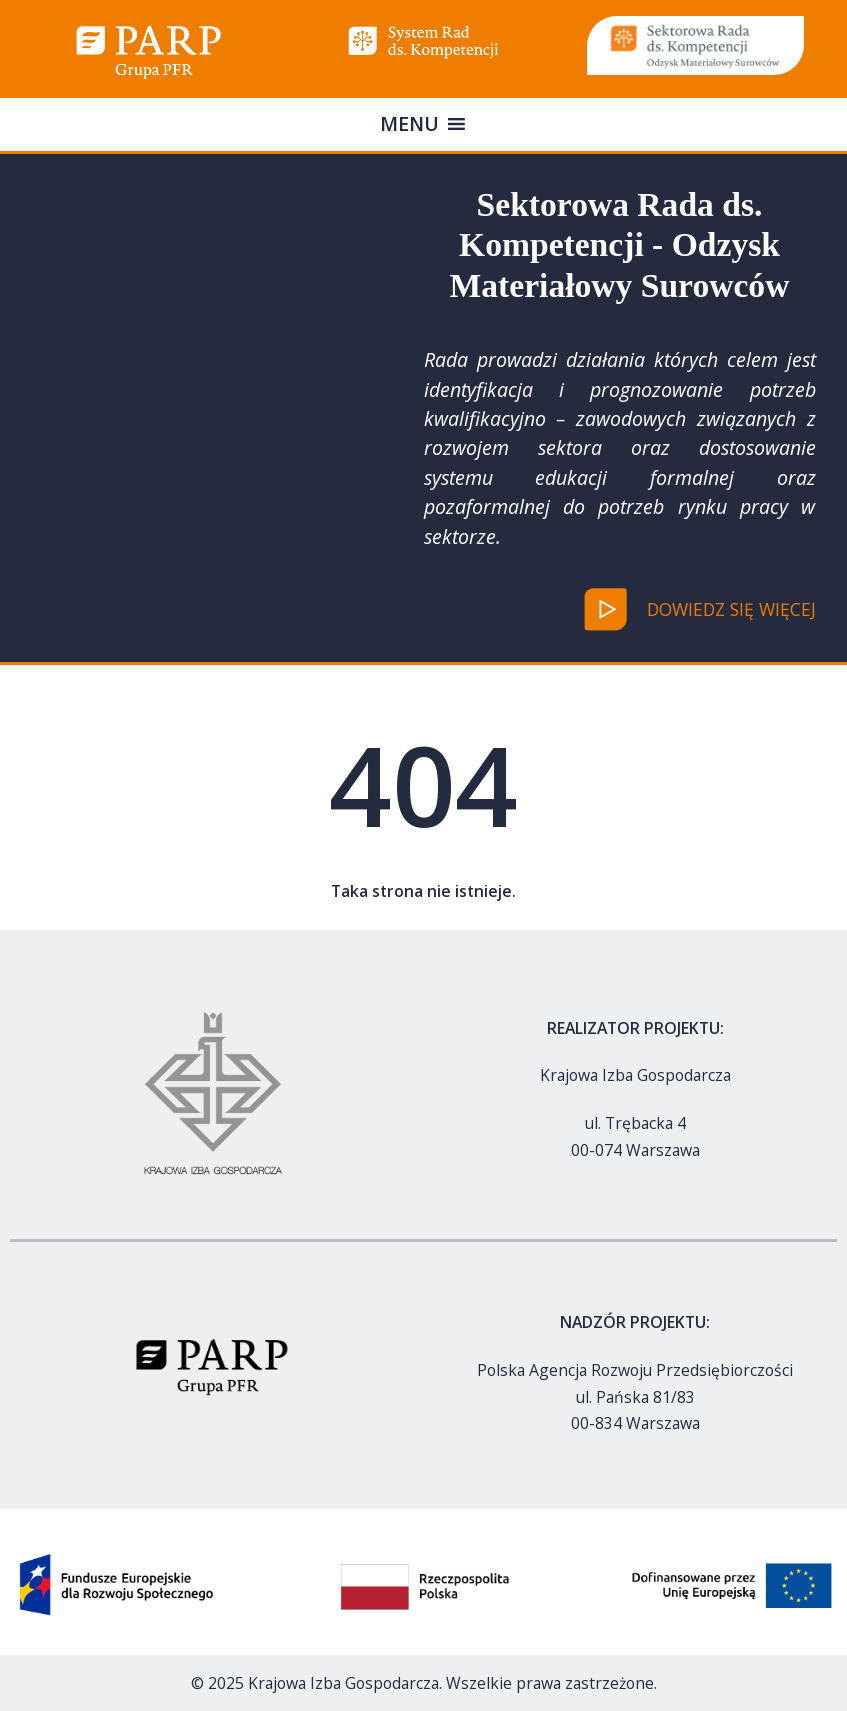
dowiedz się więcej (731, 609)
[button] (409, 124)
